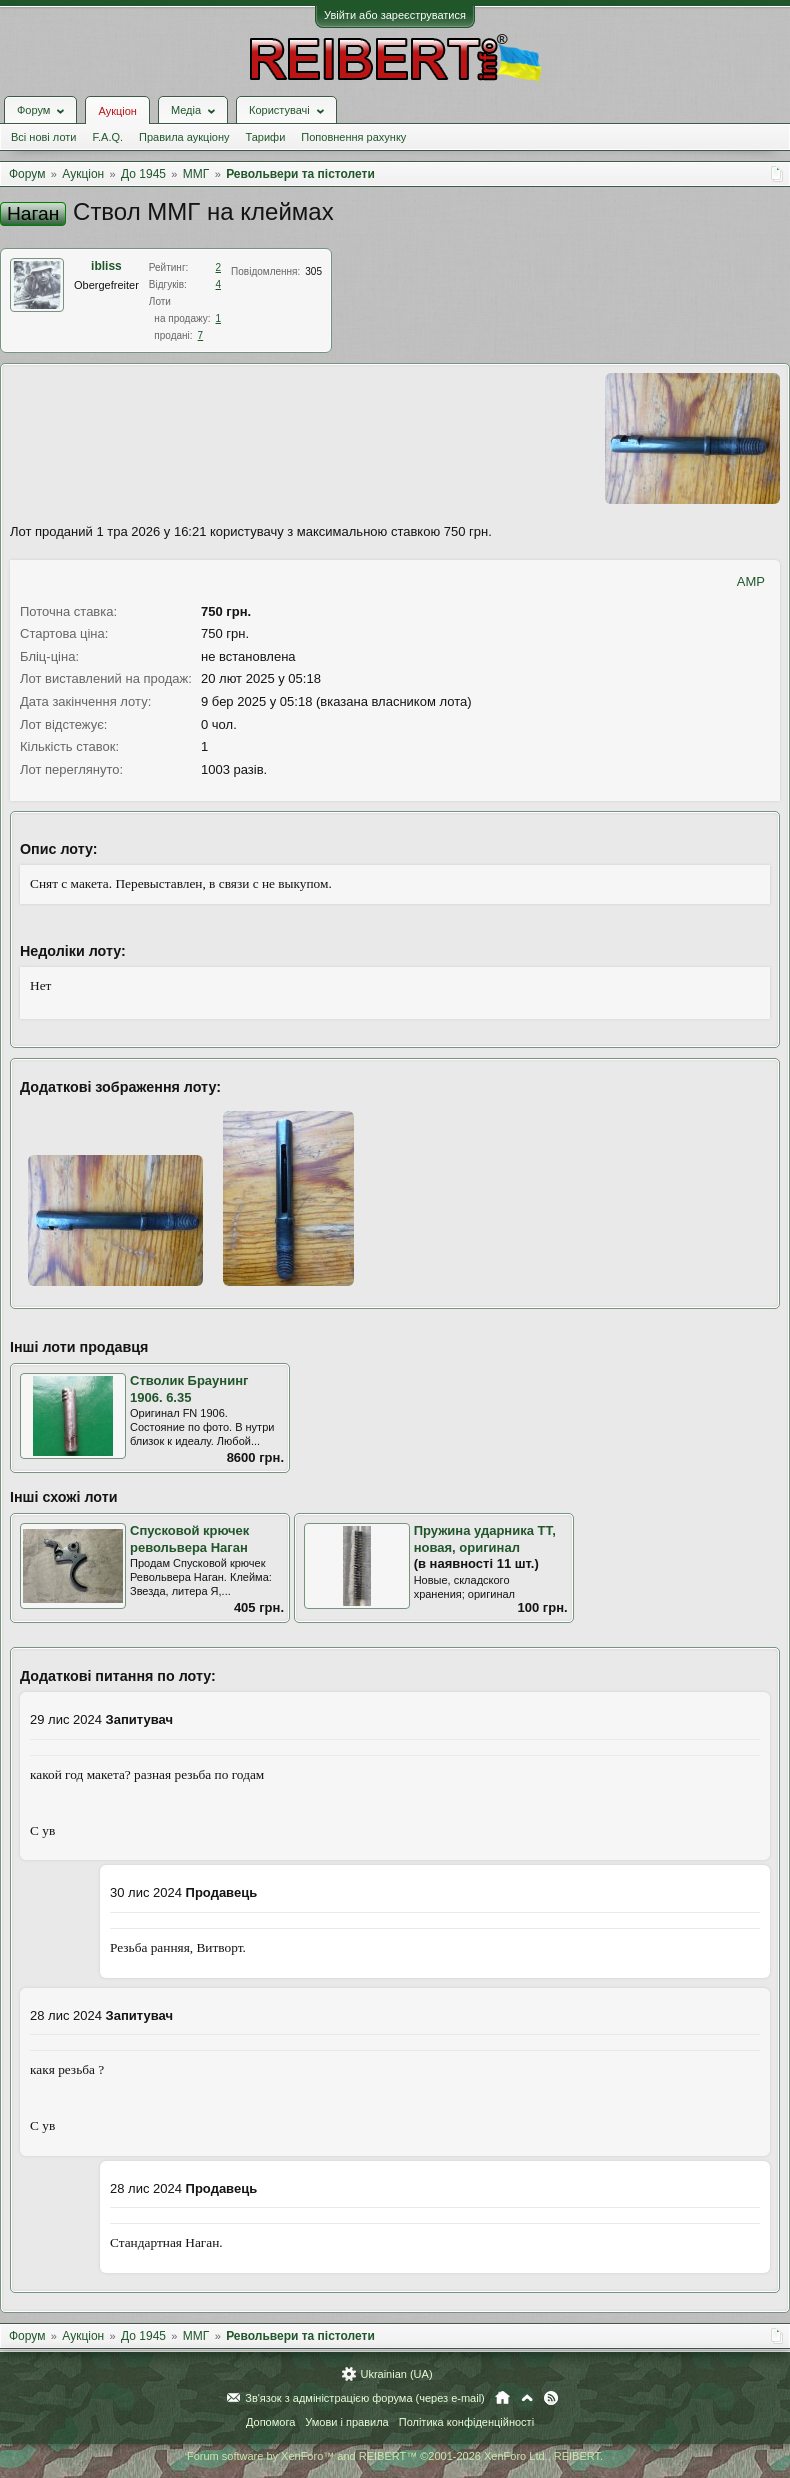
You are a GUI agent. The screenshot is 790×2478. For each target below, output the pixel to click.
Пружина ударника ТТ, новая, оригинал (485, 1539)
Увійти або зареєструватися (395, 15)
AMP (751, 581)
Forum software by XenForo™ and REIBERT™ (395, 2456)
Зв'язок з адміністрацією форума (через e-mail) (365, 2398)
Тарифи (266, 137)
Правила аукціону (184, 137)
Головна (502, 2398)
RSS (551, 2398)
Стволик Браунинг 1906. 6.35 (189, 1389)
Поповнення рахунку (353, 137)
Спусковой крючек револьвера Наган (189, 1539)
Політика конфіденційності (466, 2422)
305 (313, 271)
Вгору (527, 2398)
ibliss (106, 266)
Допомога (270, 2422)
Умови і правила (346, 2422)
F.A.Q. (107, 137)
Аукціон (117, 111)
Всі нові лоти (43, 137)
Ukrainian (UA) (396, 2374)
